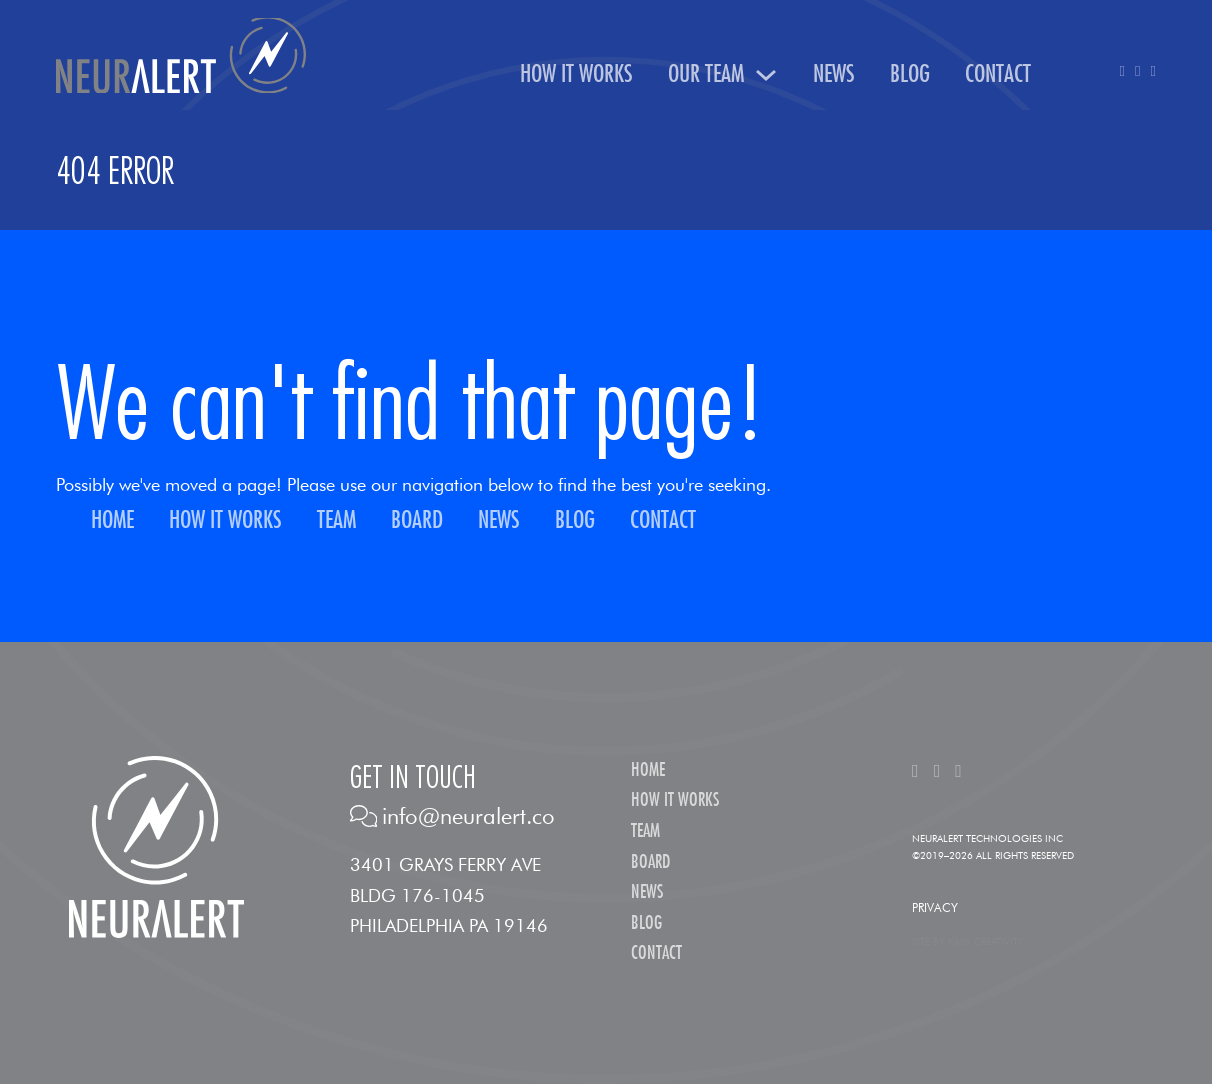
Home (112, 520)
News (834, 74)
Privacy (935, 907)
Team (336, 520)
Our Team (706, 74)
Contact (998, 74)
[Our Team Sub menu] (766, 75)
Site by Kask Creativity (968, 941)
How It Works (576, 74)
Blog (910, 74)
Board (417, 520)
